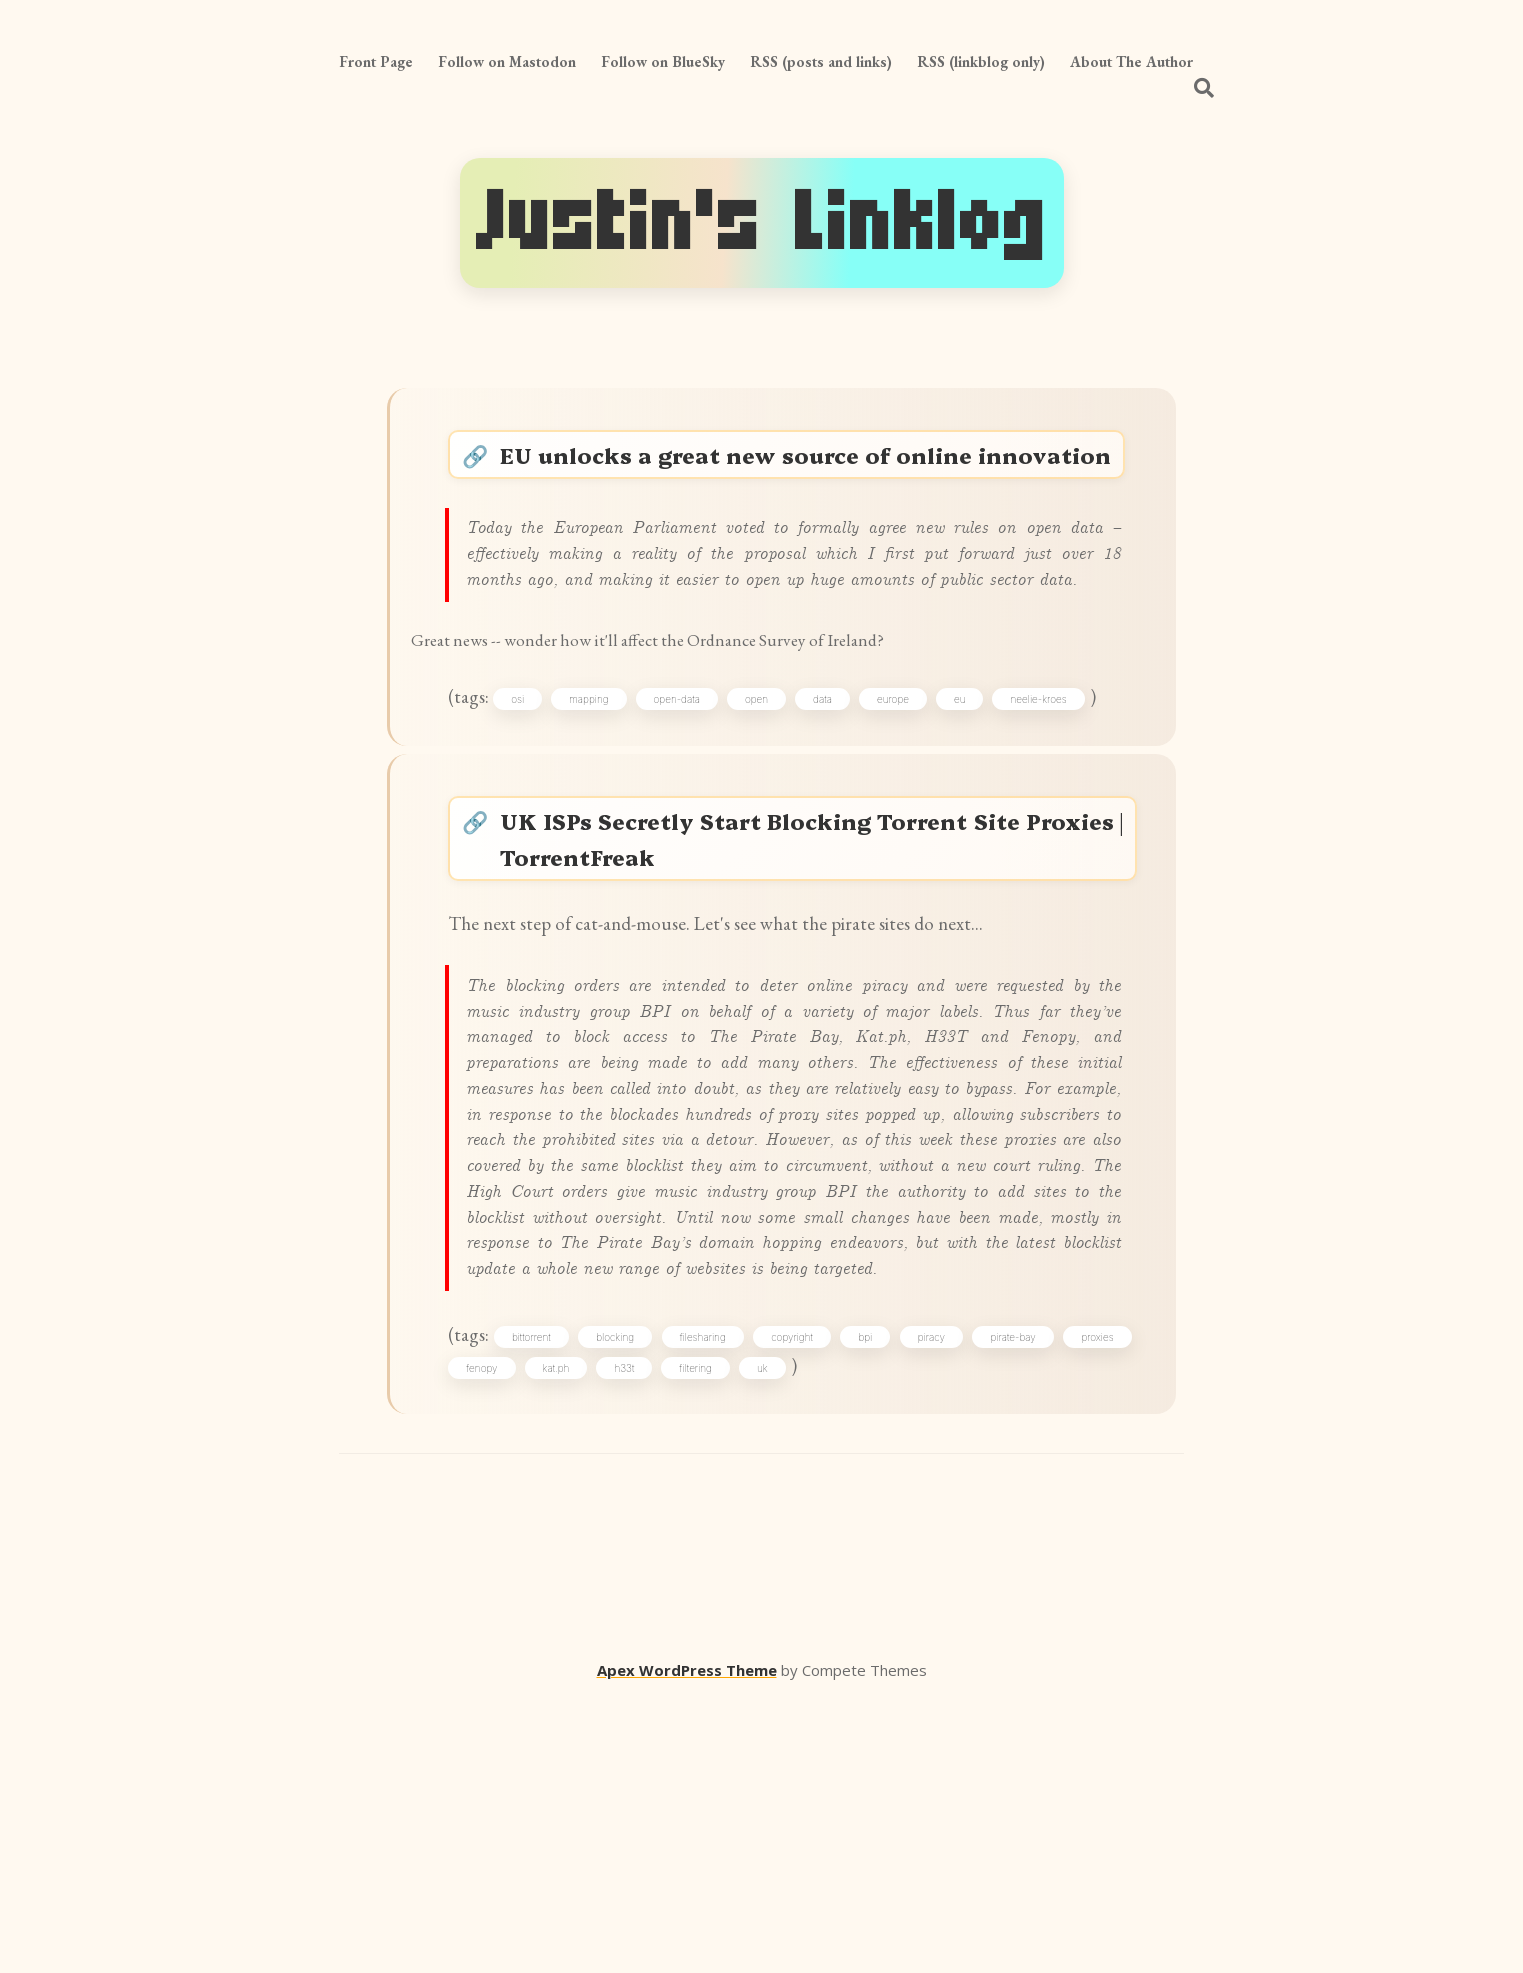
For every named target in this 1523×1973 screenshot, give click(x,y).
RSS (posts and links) (821, 61)
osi (533, 810)
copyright (840, 1600)
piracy (994, 1600)
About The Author (1131, 61)
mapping (604, 810)
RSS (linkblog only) (981, 61)
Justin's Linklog (762, 222)
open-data (692, 810)
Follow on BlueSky (663, 61)
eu (976, 810)
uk (849, 1635)
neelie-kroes (1054, 810)
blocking (647, 1600)
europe (909, 810)
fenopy (568, 1635)
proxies (492, 1635)
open (772, 810)
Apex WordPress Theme (687, 1944)
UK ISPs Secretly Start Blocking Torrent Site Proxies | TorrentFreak (813, 964)
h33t (711, 1635)
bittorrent (554, 1600)
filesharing (742, 1600)
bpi (921, 1600)
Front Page (376, 61)
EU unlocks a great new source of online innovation (813, 480)
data (838, 810)
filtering (782, 1635)
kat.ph (642, 1635)
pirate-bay (1084, 1600)
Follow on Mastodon (507, 61)
